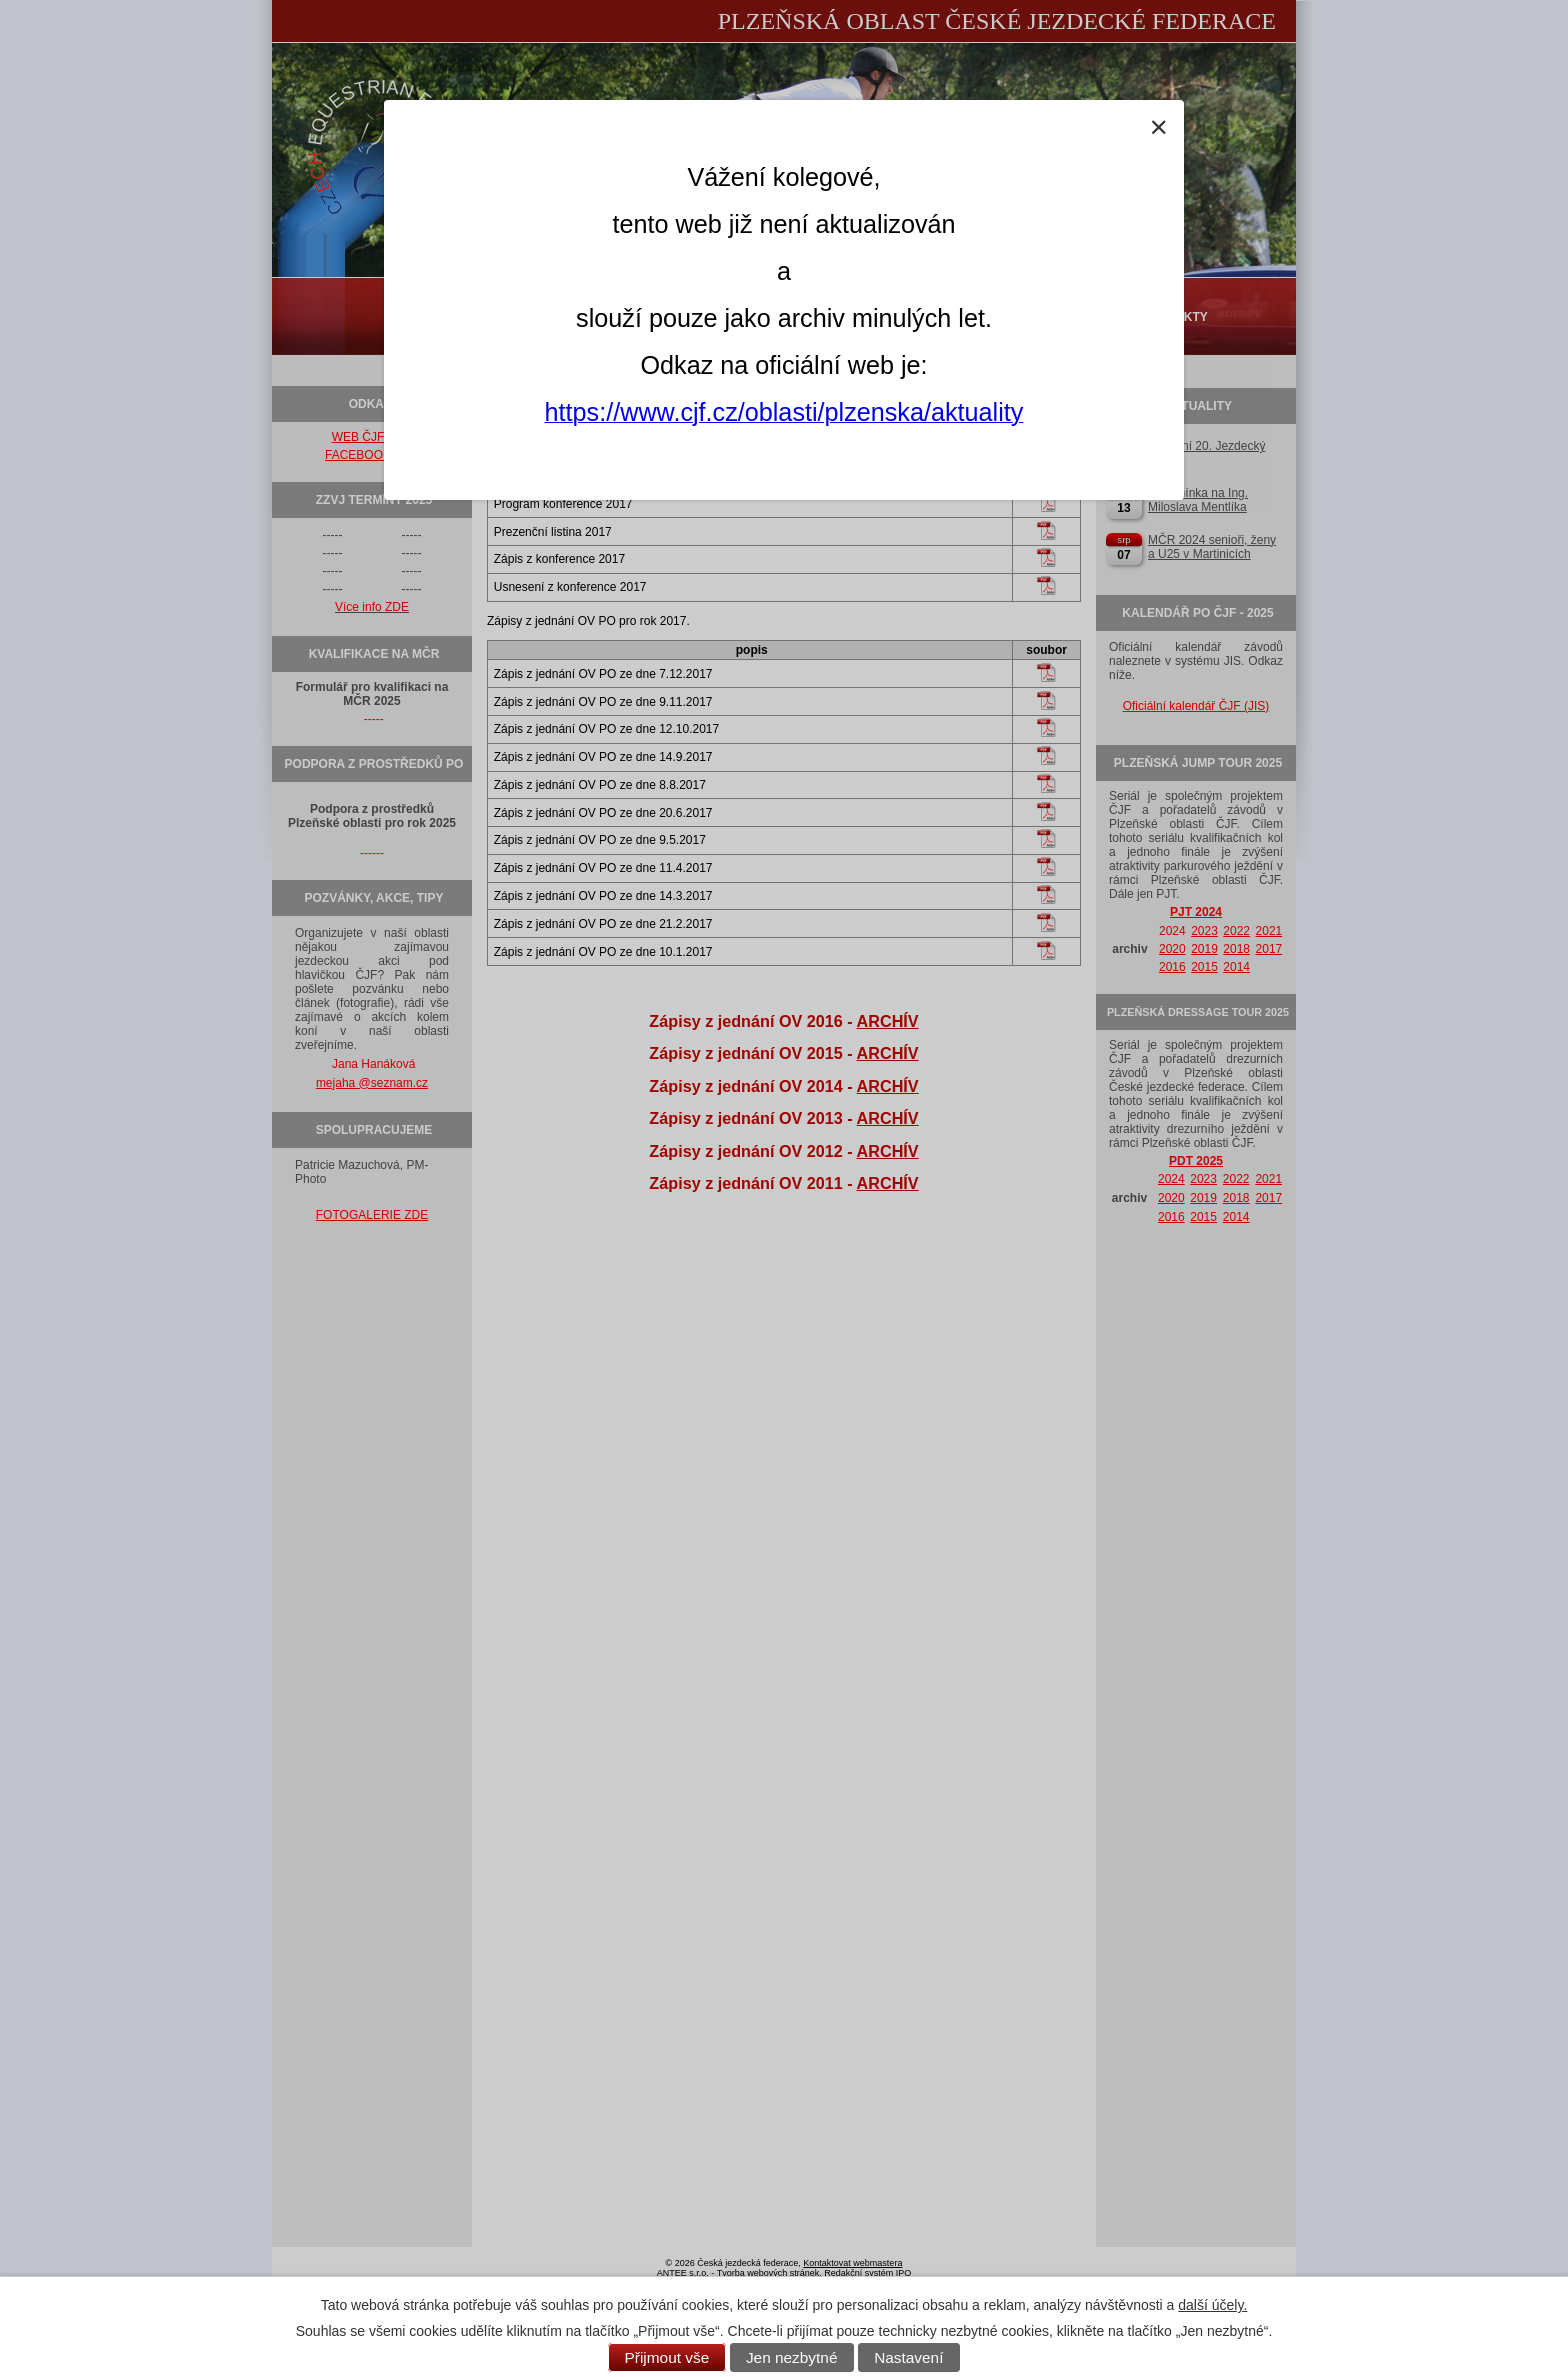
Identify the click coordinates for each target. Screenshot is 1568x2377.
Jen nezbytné (792, 2357)
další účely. (1212, 2305)
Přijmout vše (667, 2357)
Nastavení (908, 2357)
